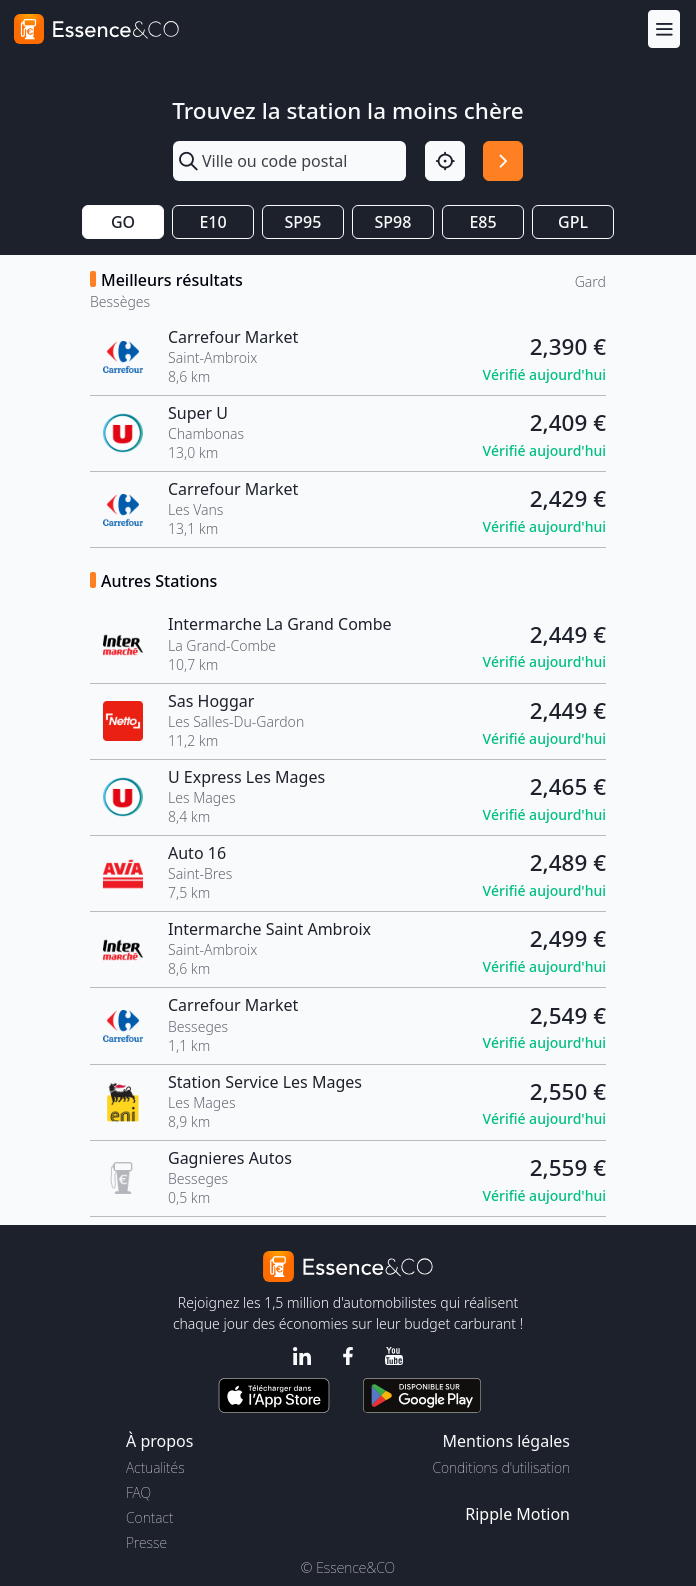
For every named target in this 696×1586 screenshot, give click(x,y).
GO (123, 222)
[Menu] (664, 28)
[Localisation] (445, 161)
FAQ (138, 1492)
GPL (573, 222)
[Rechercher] (503, 161)
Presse (146, 1542)
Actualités (155, 1467)
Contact (149, 1517)
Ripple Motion (517, 1514)
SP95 (303, 222)
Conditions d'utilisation (501, 1467)
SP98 (393, 222)
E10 (212, 222)
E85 (482, 222)
